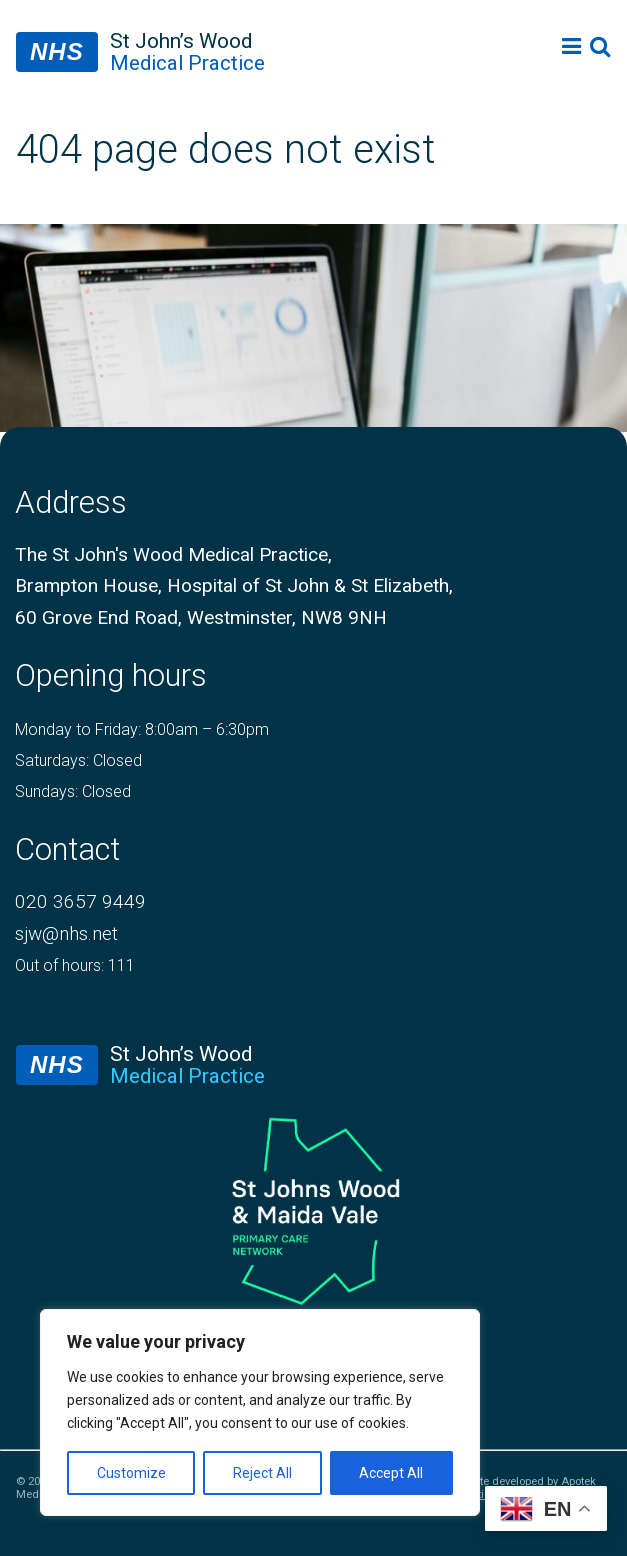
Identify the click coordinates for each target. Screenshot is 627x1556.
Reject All (262, 1473)
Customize (131, 1473)
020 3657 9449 (80, 901)
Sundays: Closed (73, 791)
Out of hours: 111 (75, 965)
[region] (260, 1412)
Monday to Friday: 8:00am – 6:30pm (142, 729)
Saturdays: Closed (78, 760)
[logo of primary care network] (313, 1207)
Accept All (391, 1473)
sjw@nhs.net (66, 933)
